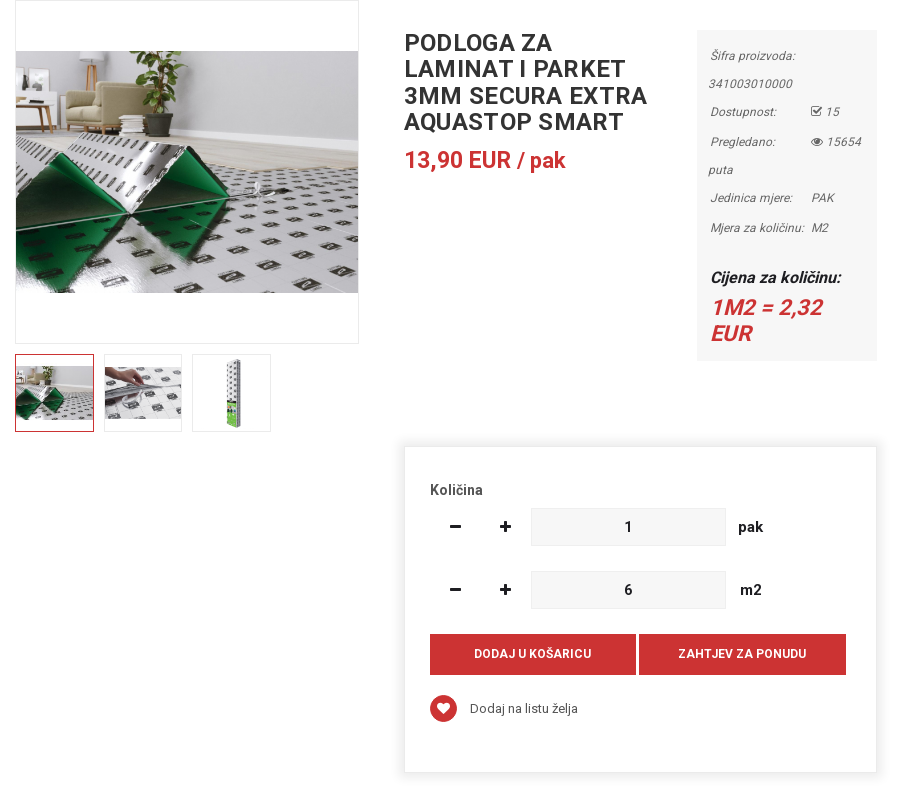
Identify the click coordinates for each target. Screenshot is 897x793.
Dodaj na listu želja (504, 708)
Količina (456, 490)
